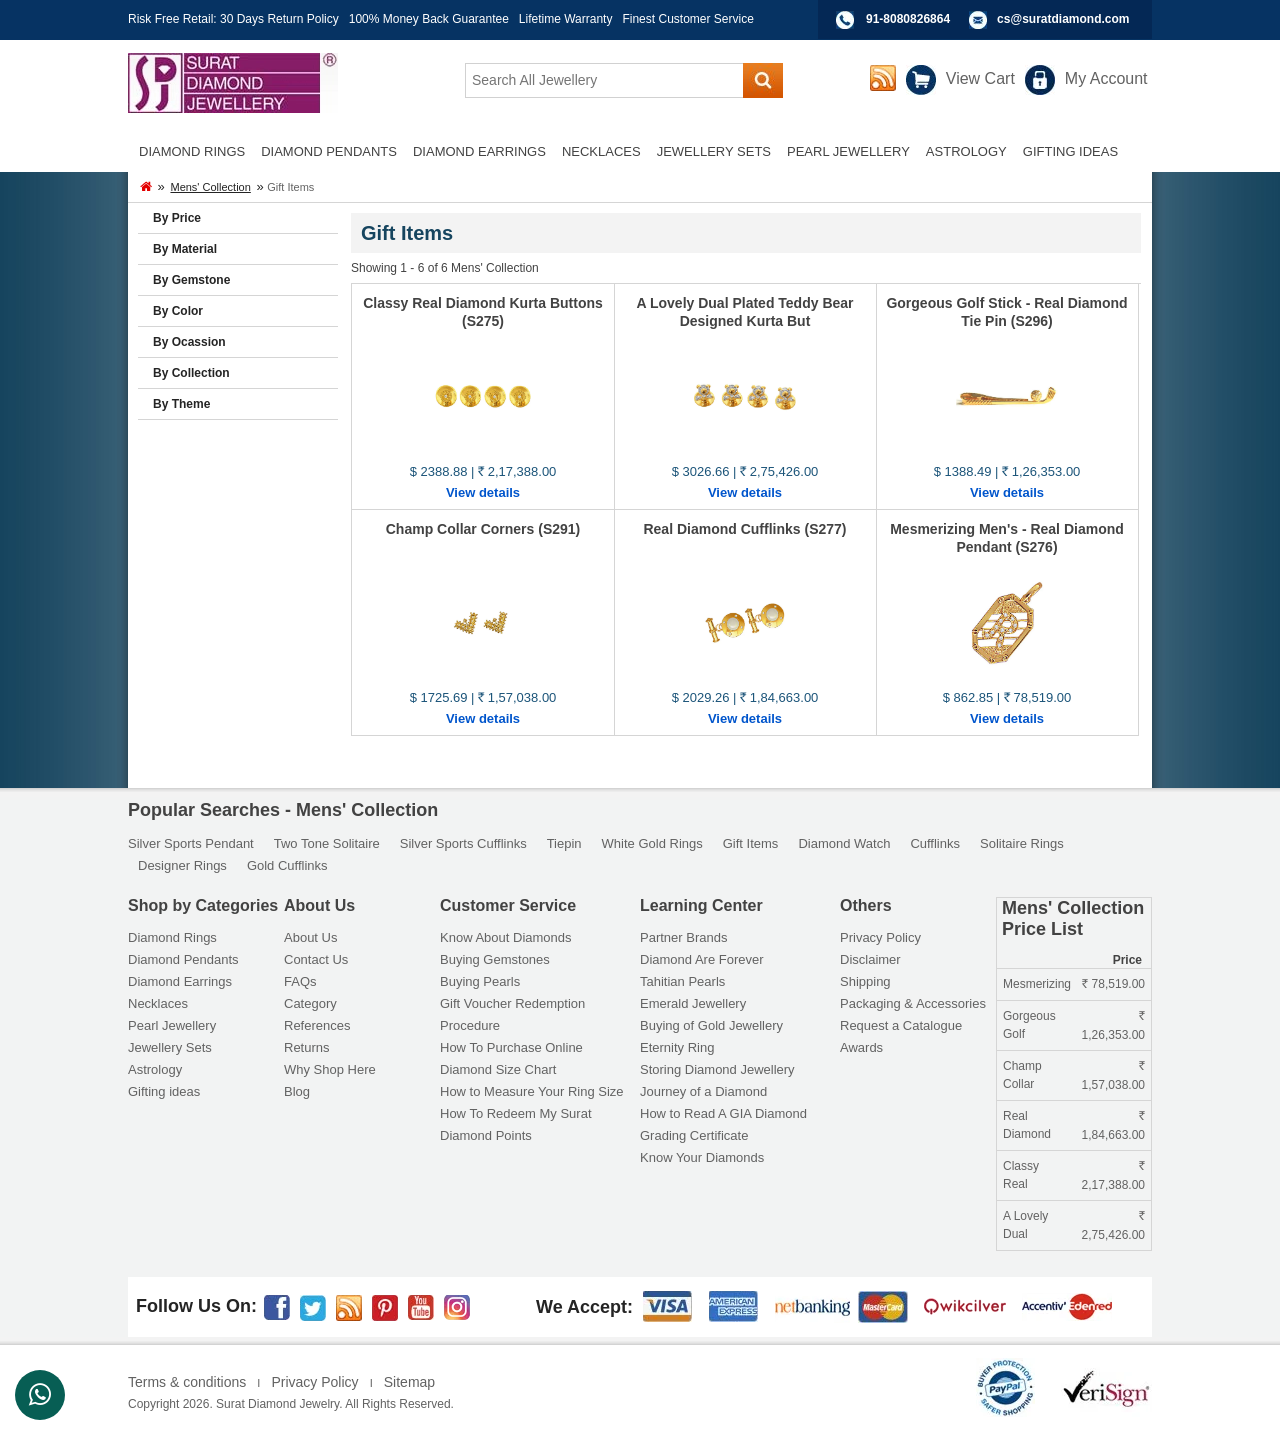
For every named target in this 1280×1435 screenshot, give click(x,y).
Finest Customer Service (687, 19)
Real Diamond (1027, 1125)
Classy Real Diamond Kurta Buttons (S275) (483, 312)
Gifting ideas (164, 1091)
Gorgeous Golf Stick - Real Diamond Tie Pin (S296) (1006, 312)
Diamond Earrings (180, 981)
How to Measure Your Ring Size (532, 1091)
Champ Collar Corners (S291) (483, 529)
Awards (861, 1047)
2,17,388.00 (1113, 1178)
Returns (307, 1047)
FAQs (300, 981)
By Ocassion (189, 342)
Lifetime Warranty (566, 19)
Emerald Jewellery (693, 1003)
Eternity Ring (677, 1047)
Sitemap (409, 1382)
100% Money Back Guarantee (429, 19)
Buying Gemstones (495, 959)
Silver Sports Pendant (191, 843)
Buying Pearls (480, 981)
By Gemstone (191, 280)
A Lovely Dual (1025, 1225)
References (317, 1025)
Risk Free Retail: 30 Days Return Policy (233, 19)
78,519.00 (1113, 984)
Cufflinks (935, 843)
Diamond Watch (844, 843)
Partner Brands (683, 937)
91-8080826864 (908, 19)
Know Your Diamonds (702, 1157)
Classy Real (1021, 1175)
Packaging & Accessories (913, 1003)
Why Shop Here (330, 1069)
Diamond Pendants (183, 959)
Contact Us (316, 959)
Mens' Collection (210, 187)
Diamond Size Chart (498, 1069)
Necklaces (158, 1003)
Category (310, 1003)
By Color (178, 311)
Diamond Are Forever (702, 959)
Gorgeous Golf (1029, 1025)
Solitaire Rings (1022, 843)
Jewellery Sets (170, 1047)
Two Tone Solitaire (327, 843)
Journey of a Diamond (703, 1091)
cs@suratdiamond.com (1063, 19)
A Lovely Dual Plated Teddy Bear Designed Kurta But (744, 312)
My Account (1106, 78)
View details (483, 492)
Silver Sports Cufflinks (463, 843)
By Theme (181, 404)
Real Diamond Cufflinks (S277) (744, 529)
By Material (185, 249)
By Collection (191, 373)
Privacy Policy (880, 937)
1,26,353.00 (1113, 1028)
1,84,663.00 (1113, 1128)
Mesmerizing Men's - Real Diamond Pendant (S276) (1007, 538)
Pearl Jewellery (172, 1025)
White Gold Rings (652, 843)
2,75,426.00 (1113, 1228)
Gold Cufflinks (287, 865)
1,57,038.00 (1113, 1078)
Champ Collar (1022, 1075)
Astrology (155, 1069)
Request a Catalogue (901, 1025)
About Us (310, 937)
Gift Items (751, 843)
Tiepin (564, 843)
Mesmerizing (1037, 984)
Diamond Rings (172, 937)
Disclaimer (870, 959)
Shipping (865, 981)
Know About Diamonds (506, 937)
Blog (297, 1091)
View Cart (980, 78)
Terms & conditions (187, 1382)
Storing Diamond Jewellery (717, 1069)
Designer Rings (182, 865)
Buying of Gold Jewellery (711, 1025)
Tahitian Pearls (682, 981)
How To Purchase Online (511, 1047)
